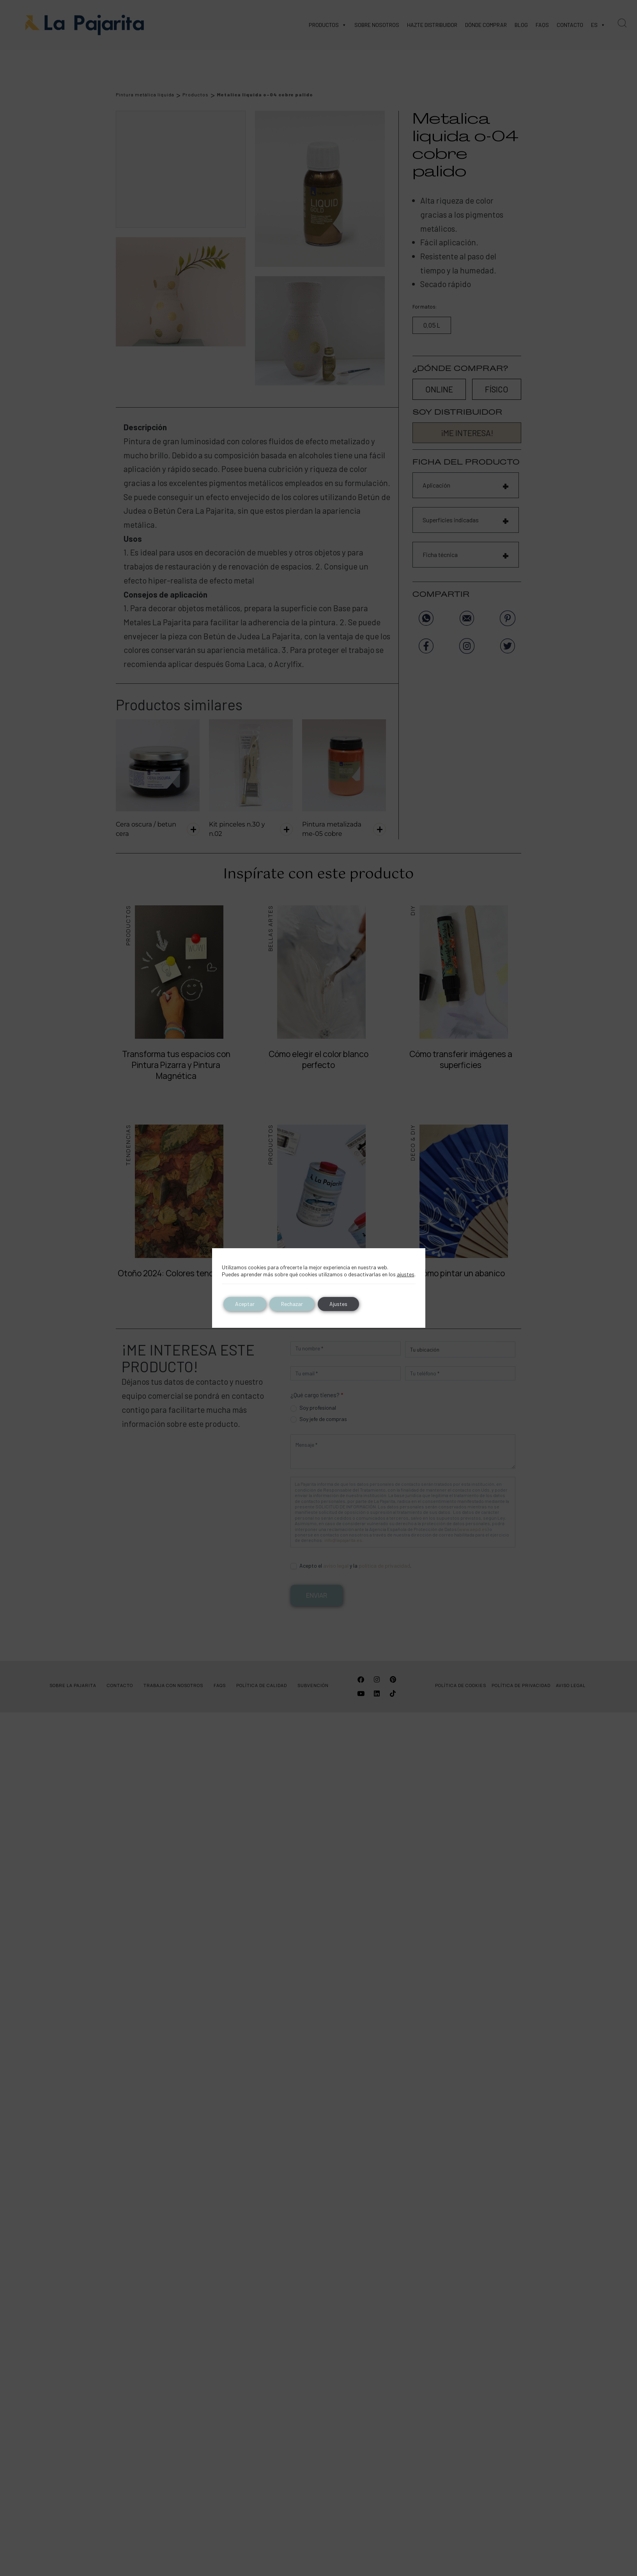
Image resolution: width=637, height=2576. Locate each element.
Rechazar (292, 1303)
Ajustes (338, 1303)
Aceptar (245, 1303)
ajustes (405, 1274)
